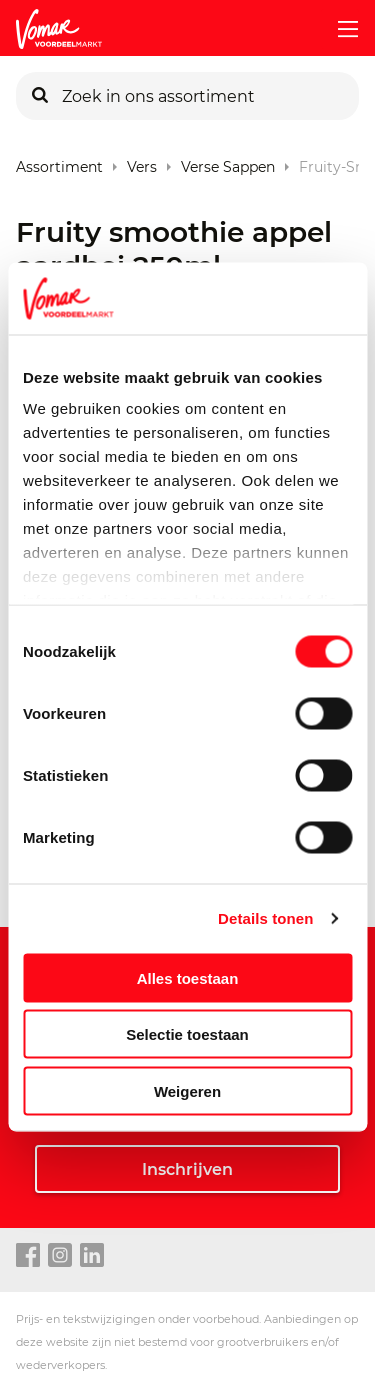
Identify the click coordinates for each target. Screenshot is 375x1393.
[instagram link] (60, 1256)
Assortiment (59, 162)
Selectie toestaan (187, 1034)
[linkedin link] (92, 1256)
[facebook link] (28, 1256)
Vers (142, 162)
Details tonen (265, 918)
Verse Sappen (228, 162)
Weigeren (187, 1090)
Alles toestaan (188, 977)
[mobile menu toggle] (340, 29)
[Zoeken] (40, 96)
